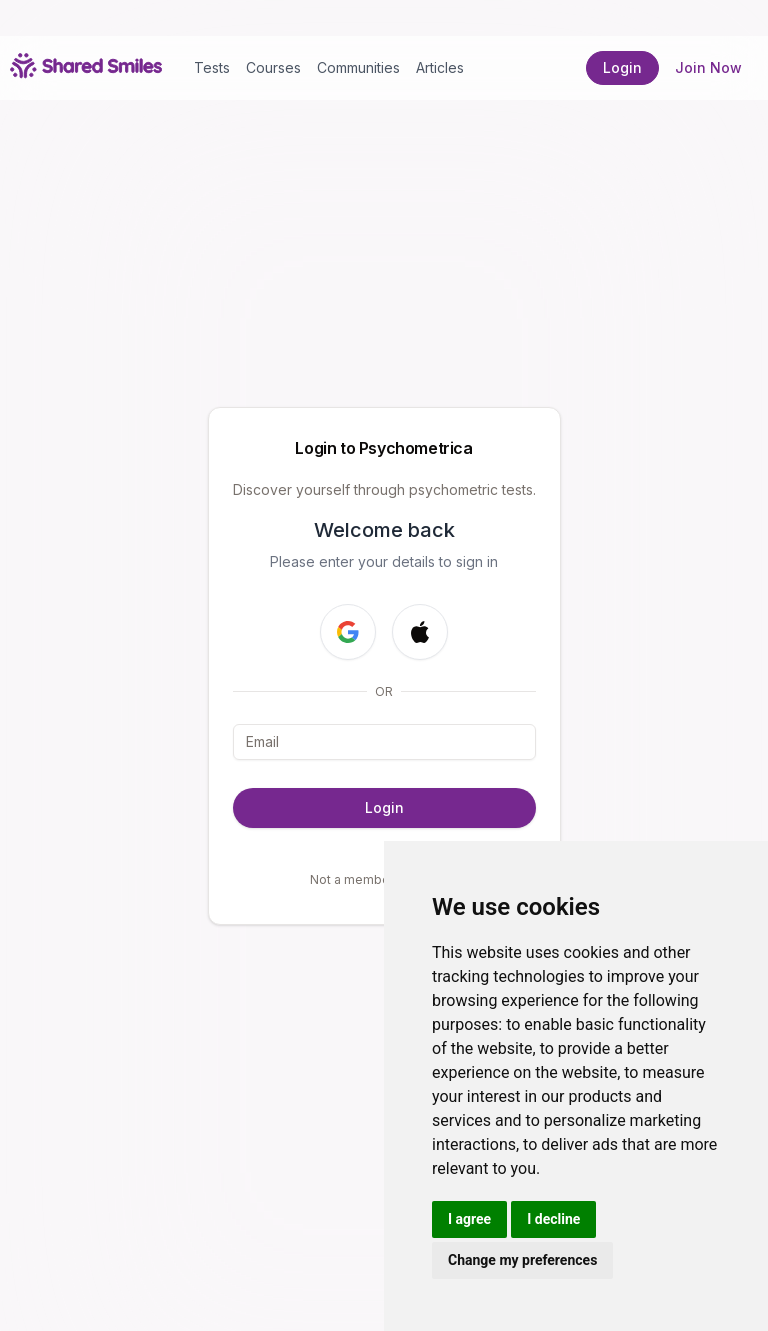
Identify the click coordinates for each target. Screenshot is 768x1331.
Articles (440, 67)
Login (622, 67)
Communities (358, 67)
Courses (273, 67)
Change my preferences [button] (522, 1260)
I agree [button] (469, 1219)
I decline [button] (553, 1219)
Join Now (708, 67)
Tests (212, 67)
